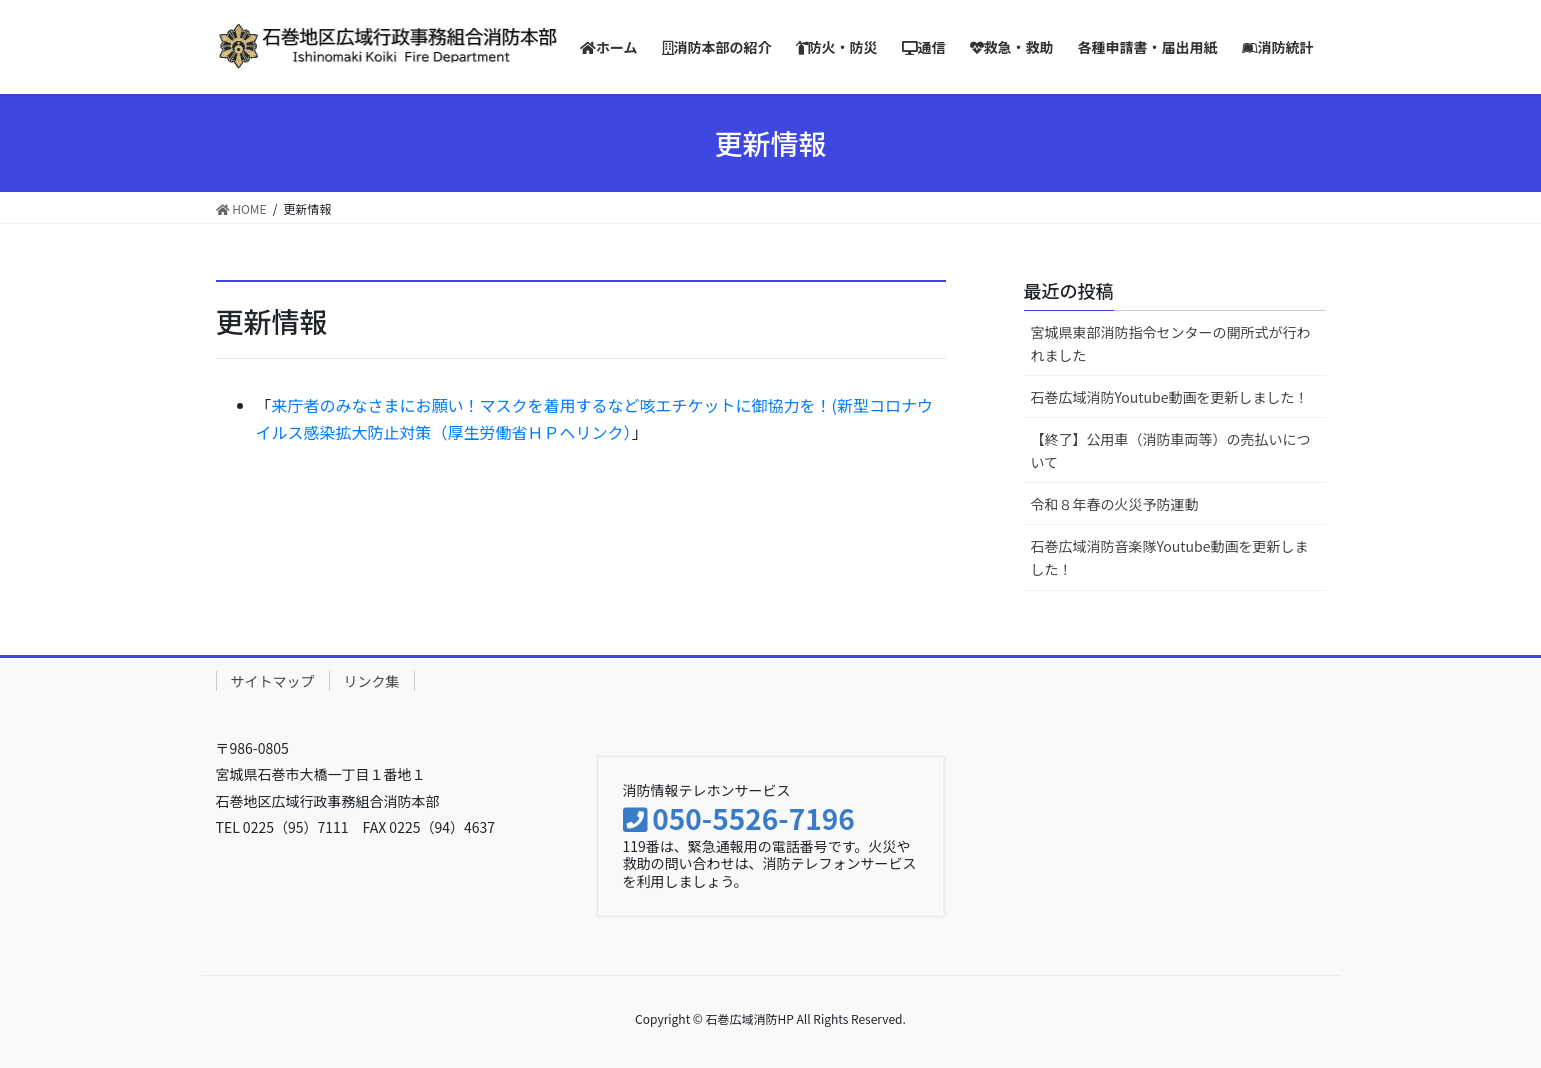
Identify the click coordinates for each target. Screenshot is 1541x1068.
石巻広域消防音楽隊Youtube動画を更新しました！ (1170, 557)
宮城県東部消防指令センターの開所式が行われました (1171, 343)
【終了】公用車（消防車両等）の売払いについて (1171, 450)
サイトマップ (273, 681)
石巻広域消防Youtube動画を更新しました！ (1170, 397)
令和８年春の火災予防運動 (1115, 504)
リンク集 (372, 681)
